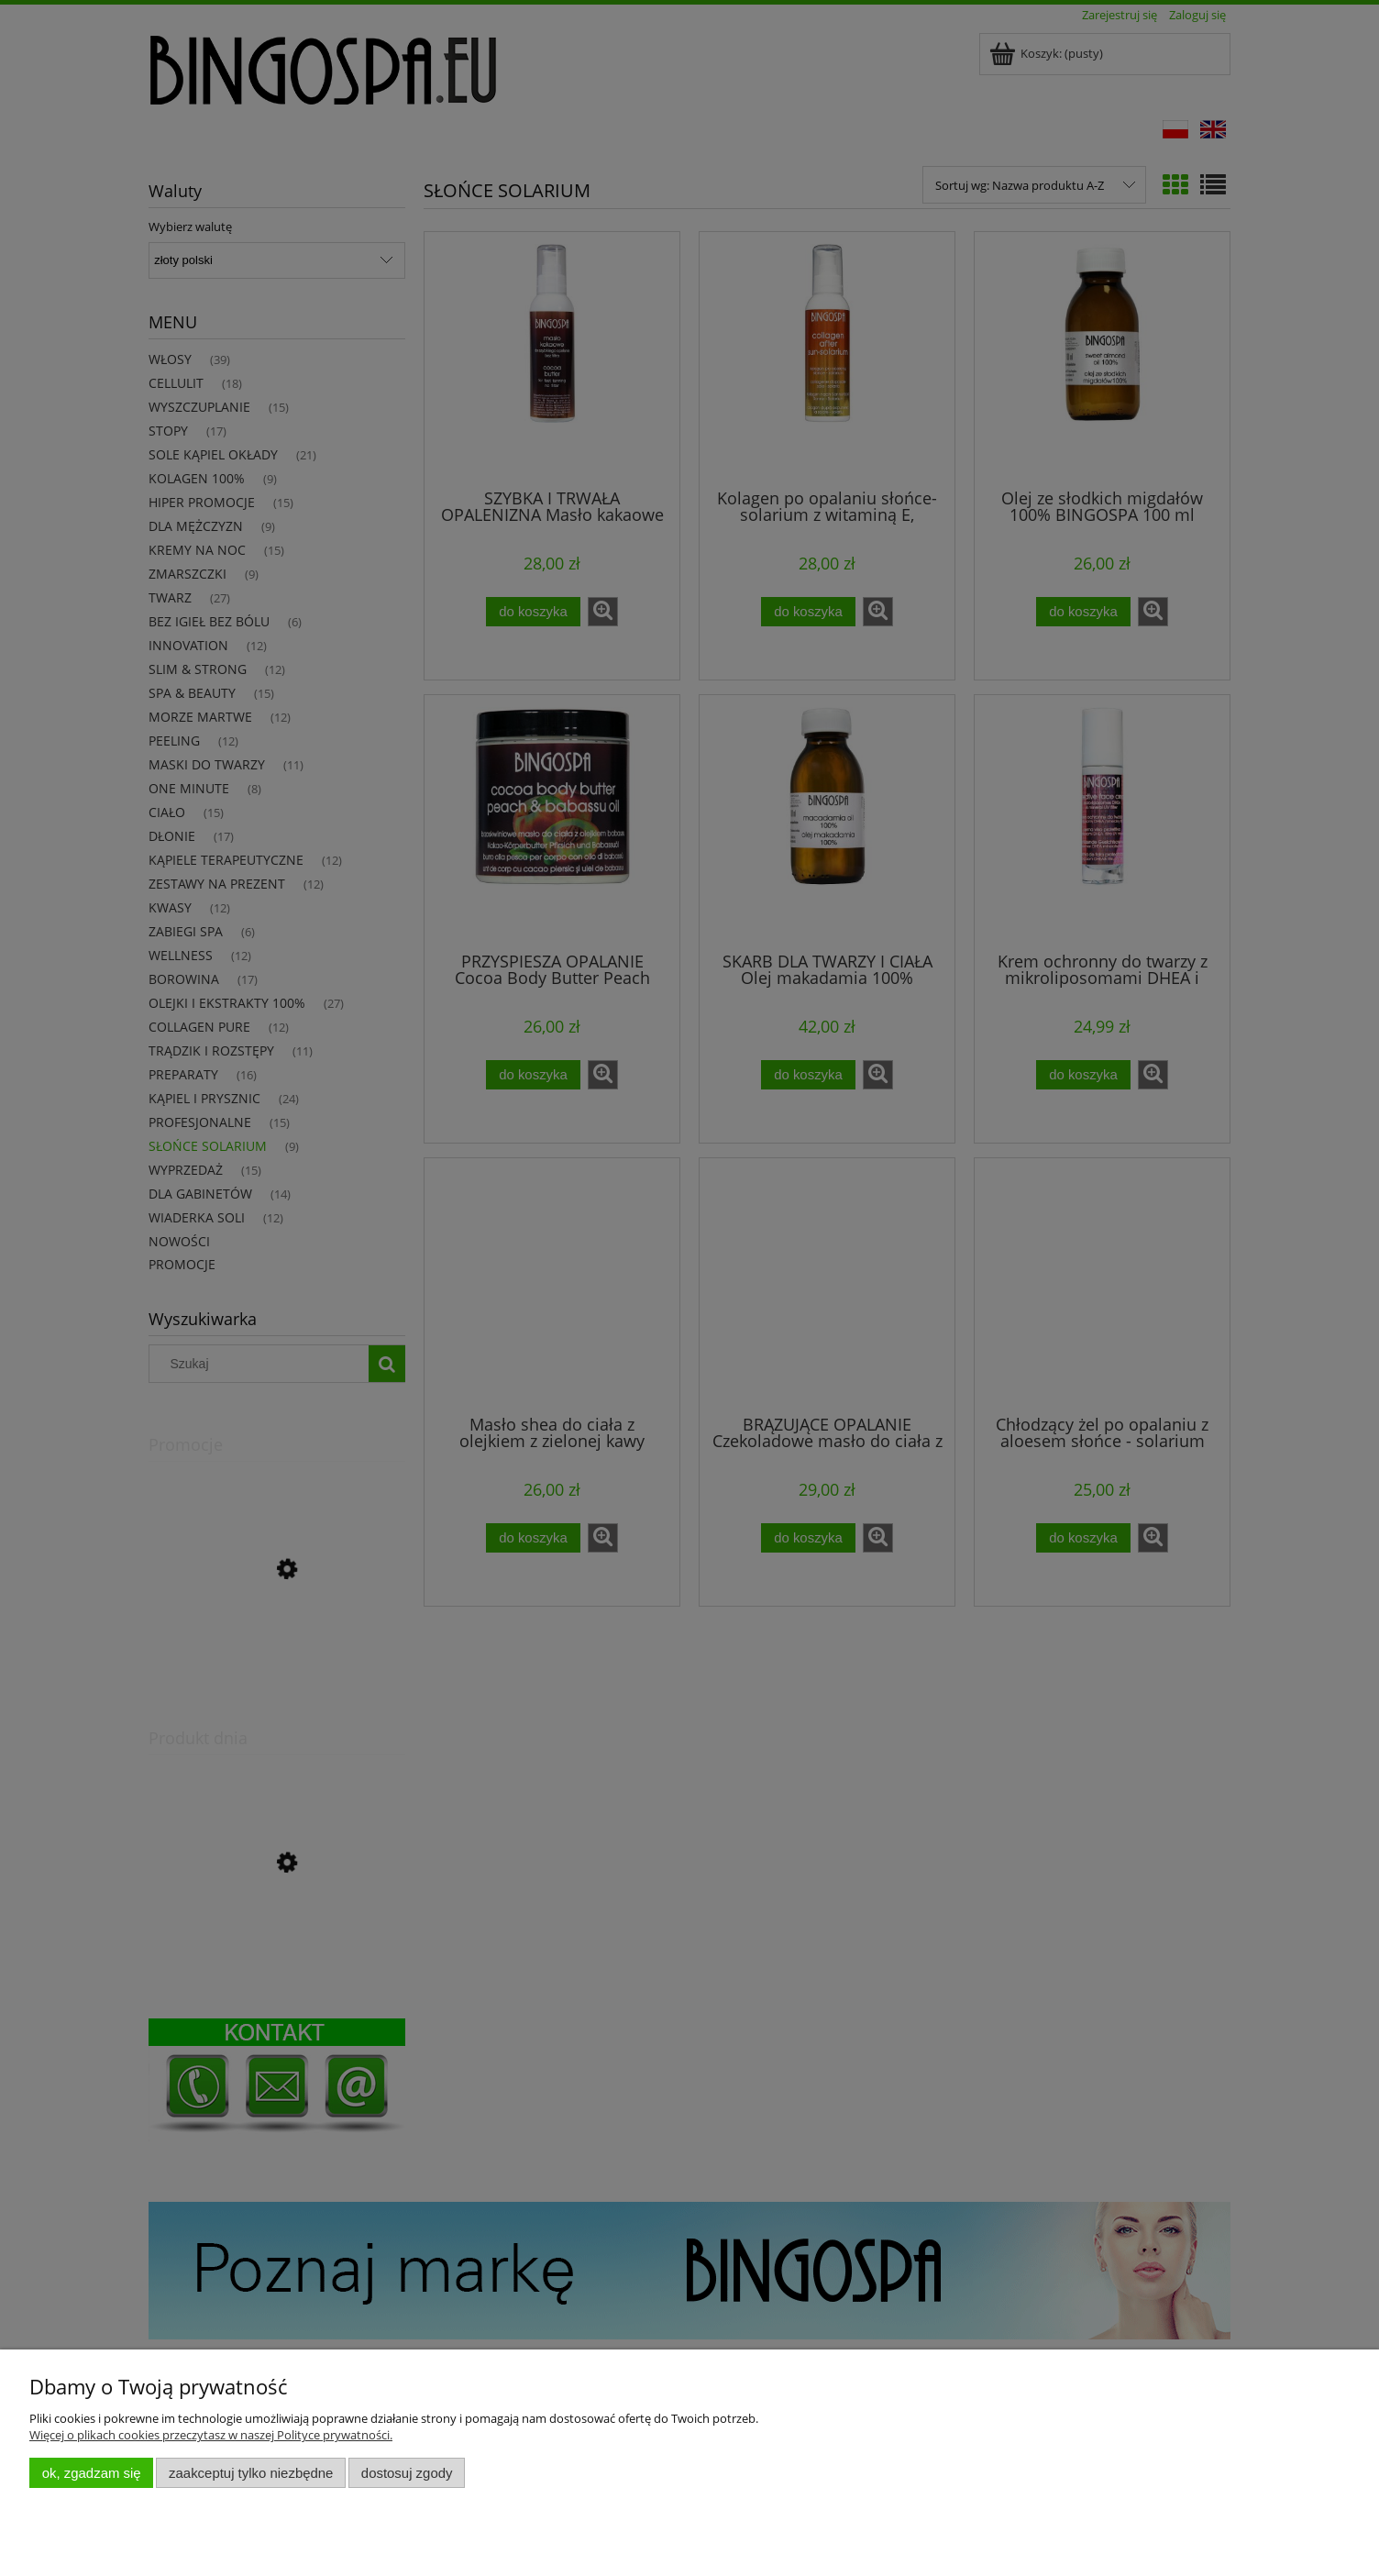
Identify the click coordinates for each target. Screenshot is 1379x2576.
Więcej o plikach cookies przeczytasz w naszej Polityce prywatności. (210, 2435)
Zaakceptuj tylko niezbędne (251, 2473)
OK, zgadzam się (91, 2473)
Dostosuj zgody (407, 2473)
